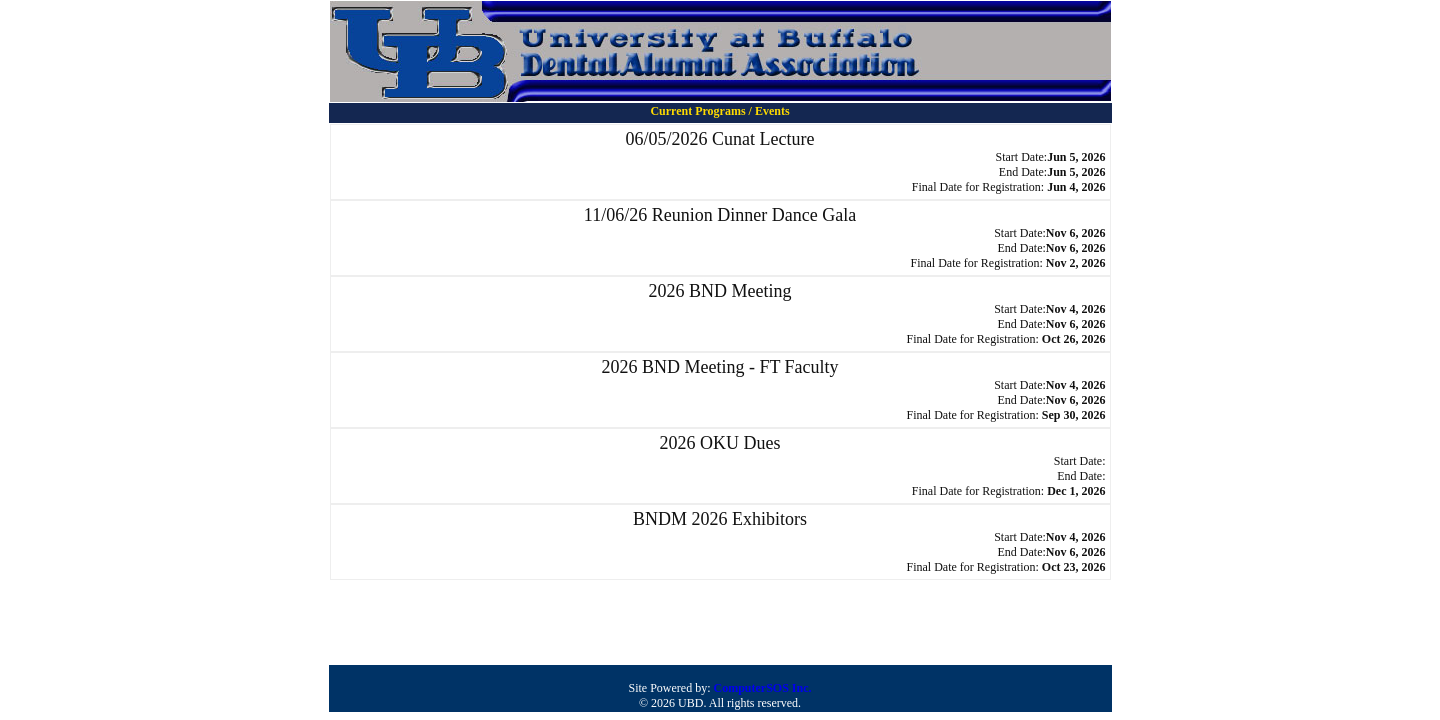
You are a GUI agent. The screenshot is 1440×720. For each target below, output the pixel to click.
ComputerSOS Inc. (762, 688)
